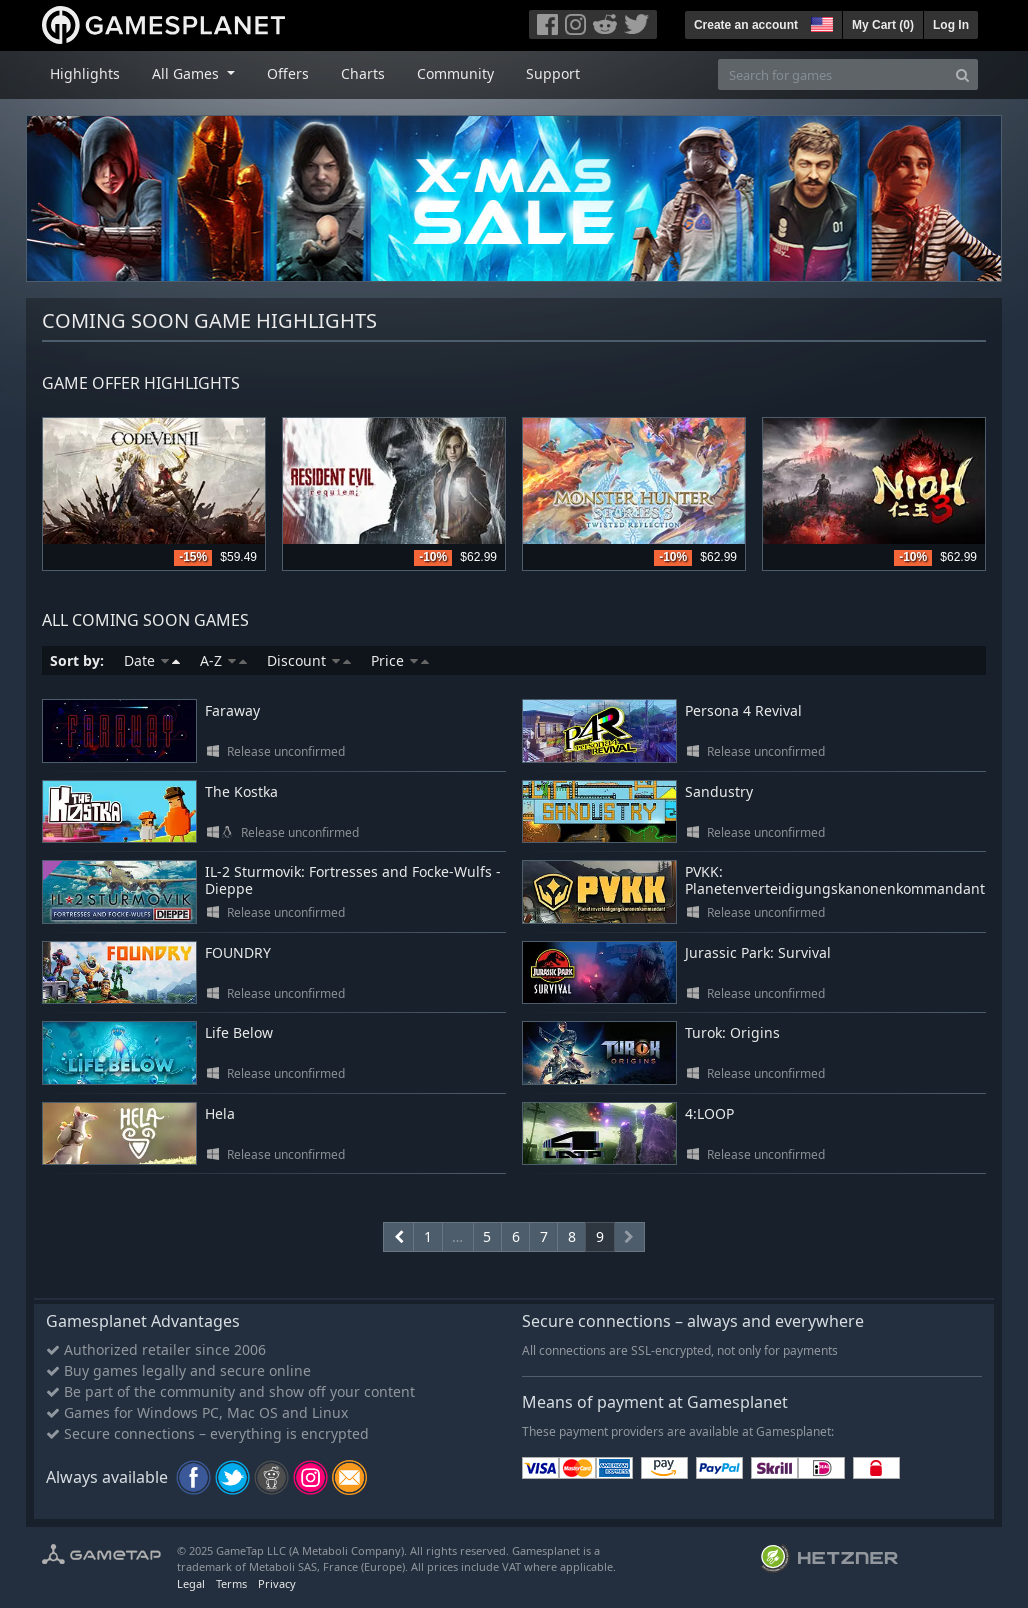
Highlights (85, 73)
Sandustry (719, 791)
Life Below (239, 1032)
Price (400, 660)
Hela (220, 1113)
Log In (951, 25)
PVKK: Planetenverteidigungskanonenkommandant (835, 880)
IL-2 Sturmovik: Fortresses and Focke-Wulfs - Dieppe (353, 880)
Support (553, 73)
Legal (191, 1583)
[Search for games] (833, 74)
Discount (309, 660)
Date (152, 660)
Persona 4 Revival (743, 710)
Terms (231, 1583)
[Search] (962, 74)
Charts (363, 73)
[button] (820, 22)
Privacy (277, 1583)
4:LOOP (709, 1113)
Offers (288, 73)
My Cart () (883, 25)
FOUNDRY (238, 952)
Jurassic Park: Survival (758, 952)
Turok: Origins (732, 1032)
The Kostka (241, 791)
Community (455, 73)
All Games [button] (187, 73)
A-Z (223, 660)
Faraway (232, 710)
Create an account (746, 25)
